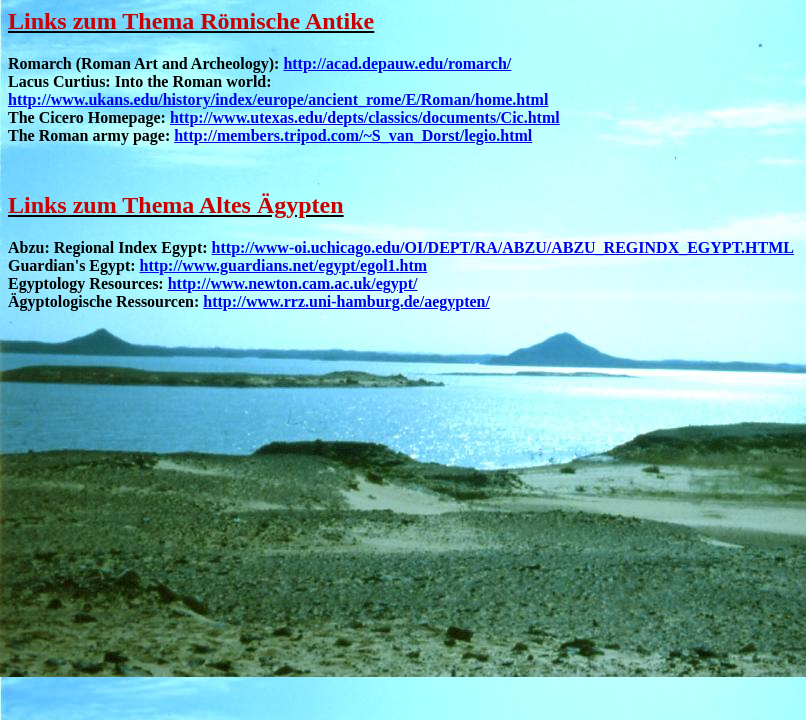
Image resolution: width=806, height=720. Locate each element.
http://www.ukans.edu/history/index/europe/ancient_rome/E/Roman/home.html (278, 99)
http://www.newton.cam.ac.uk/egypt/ (293, 283)
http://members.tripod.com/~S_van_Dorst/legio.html (353, 135)
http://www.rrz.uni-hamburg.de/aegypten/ (346, 301)
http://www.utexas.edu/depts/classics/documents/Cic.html (365, 117)
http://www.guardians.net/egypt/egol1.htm (284, 265)
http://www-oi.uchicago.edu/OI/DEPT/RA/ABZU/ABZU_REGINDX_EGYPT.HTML (503, 247)
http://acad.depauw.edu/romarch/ (397, 63)
